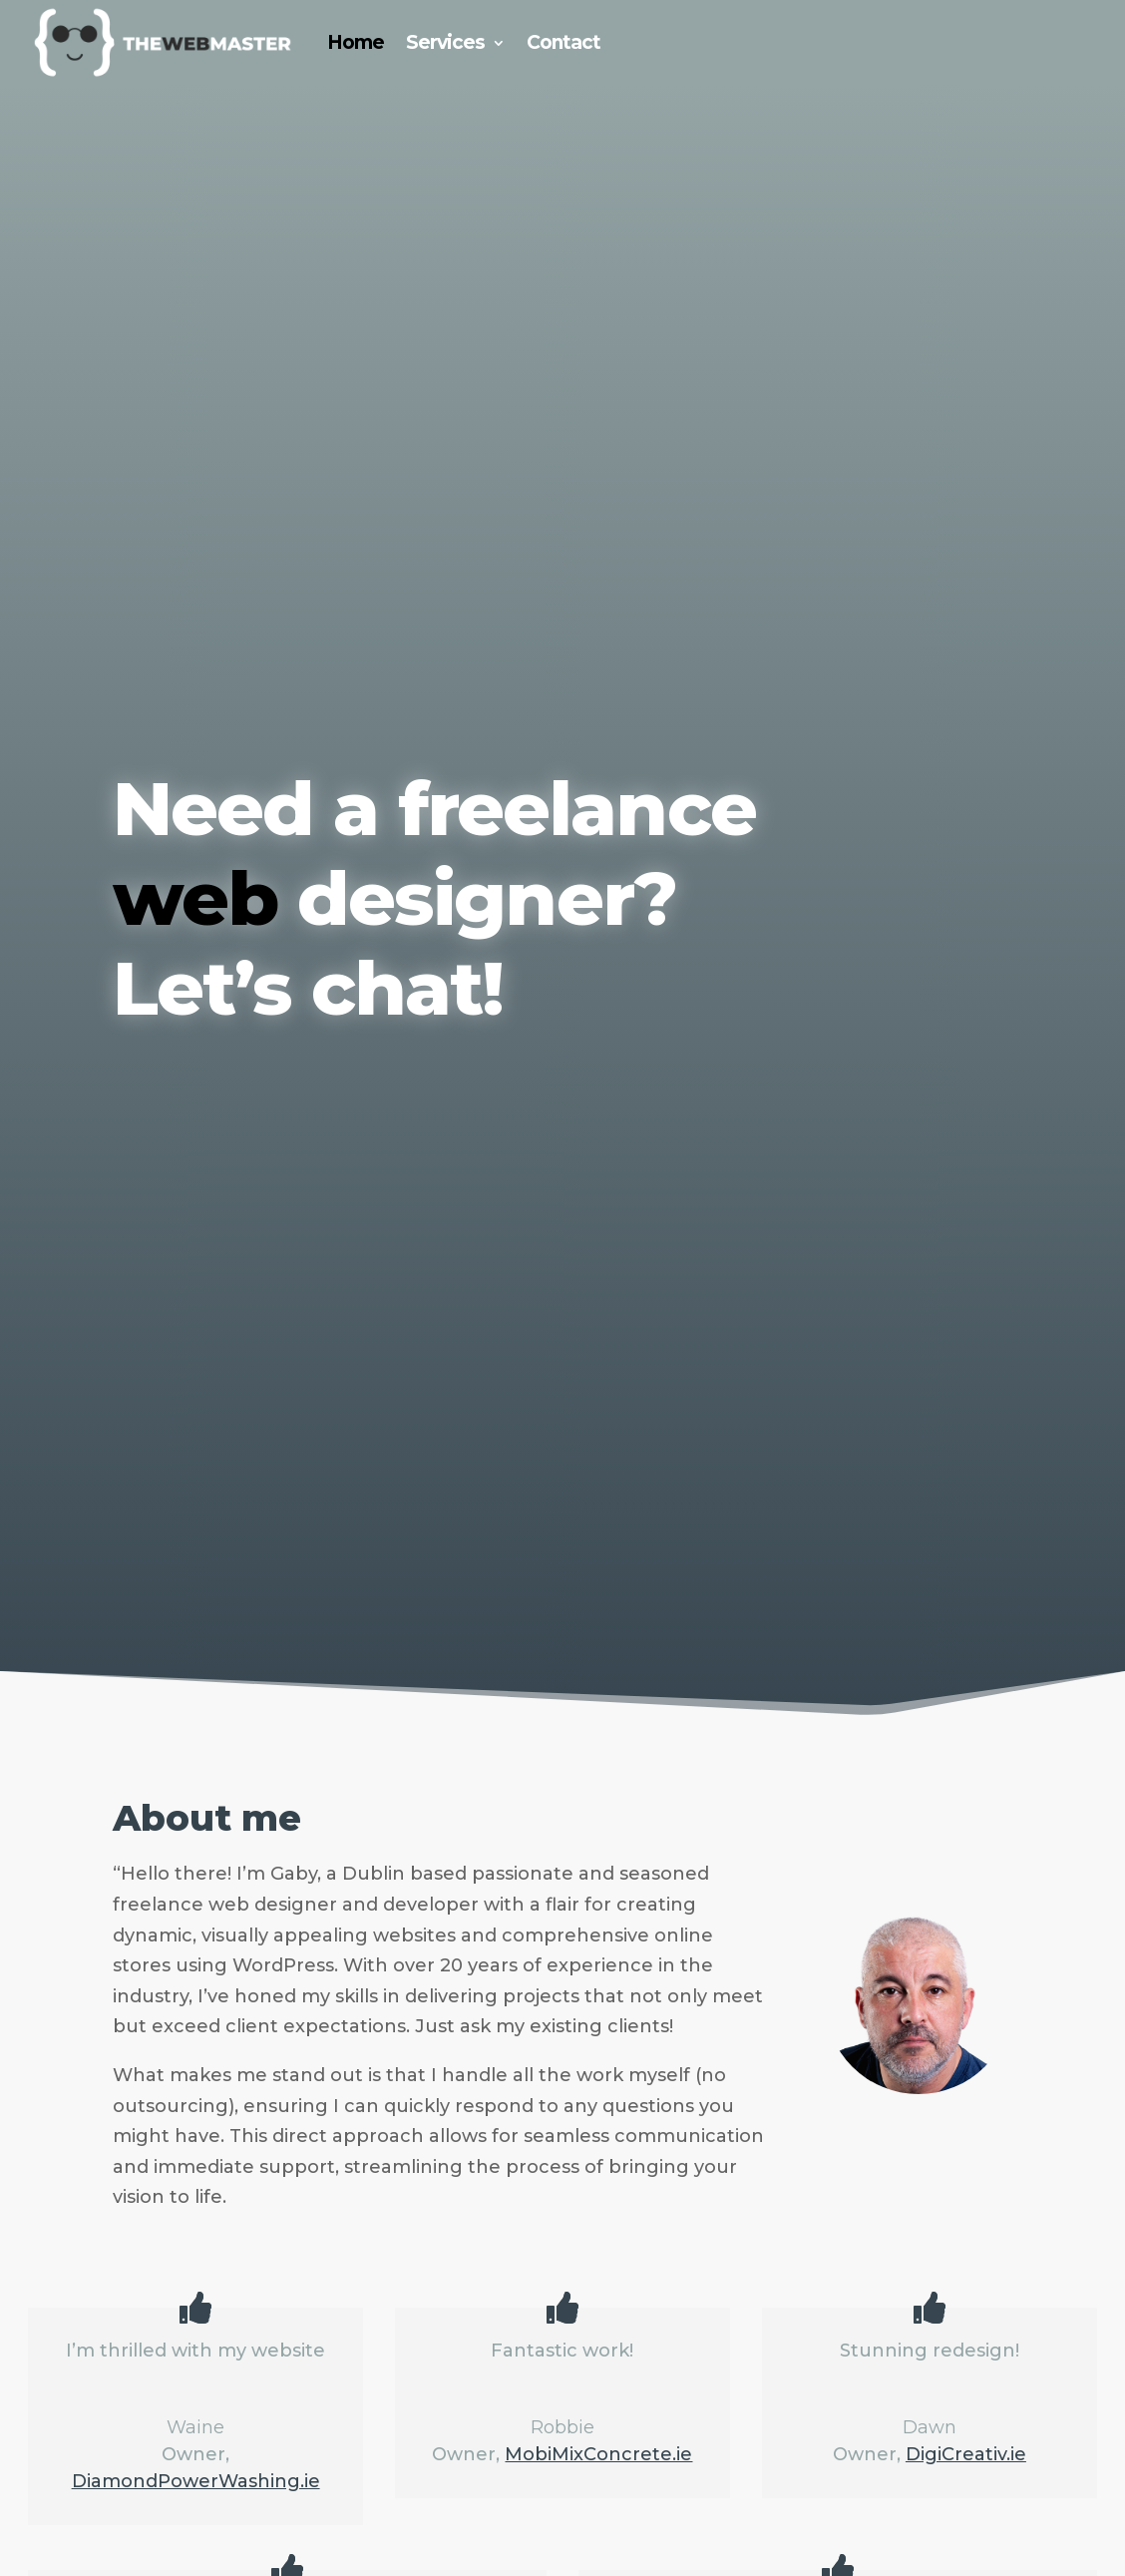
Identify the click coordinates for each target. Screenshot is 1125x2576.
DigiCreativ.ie (966, 2454)
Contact (563, 42)
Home (355, 42)
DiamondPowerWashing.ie (196, 2481)
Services (445, 42)
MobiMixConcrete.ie (598, 2454)
